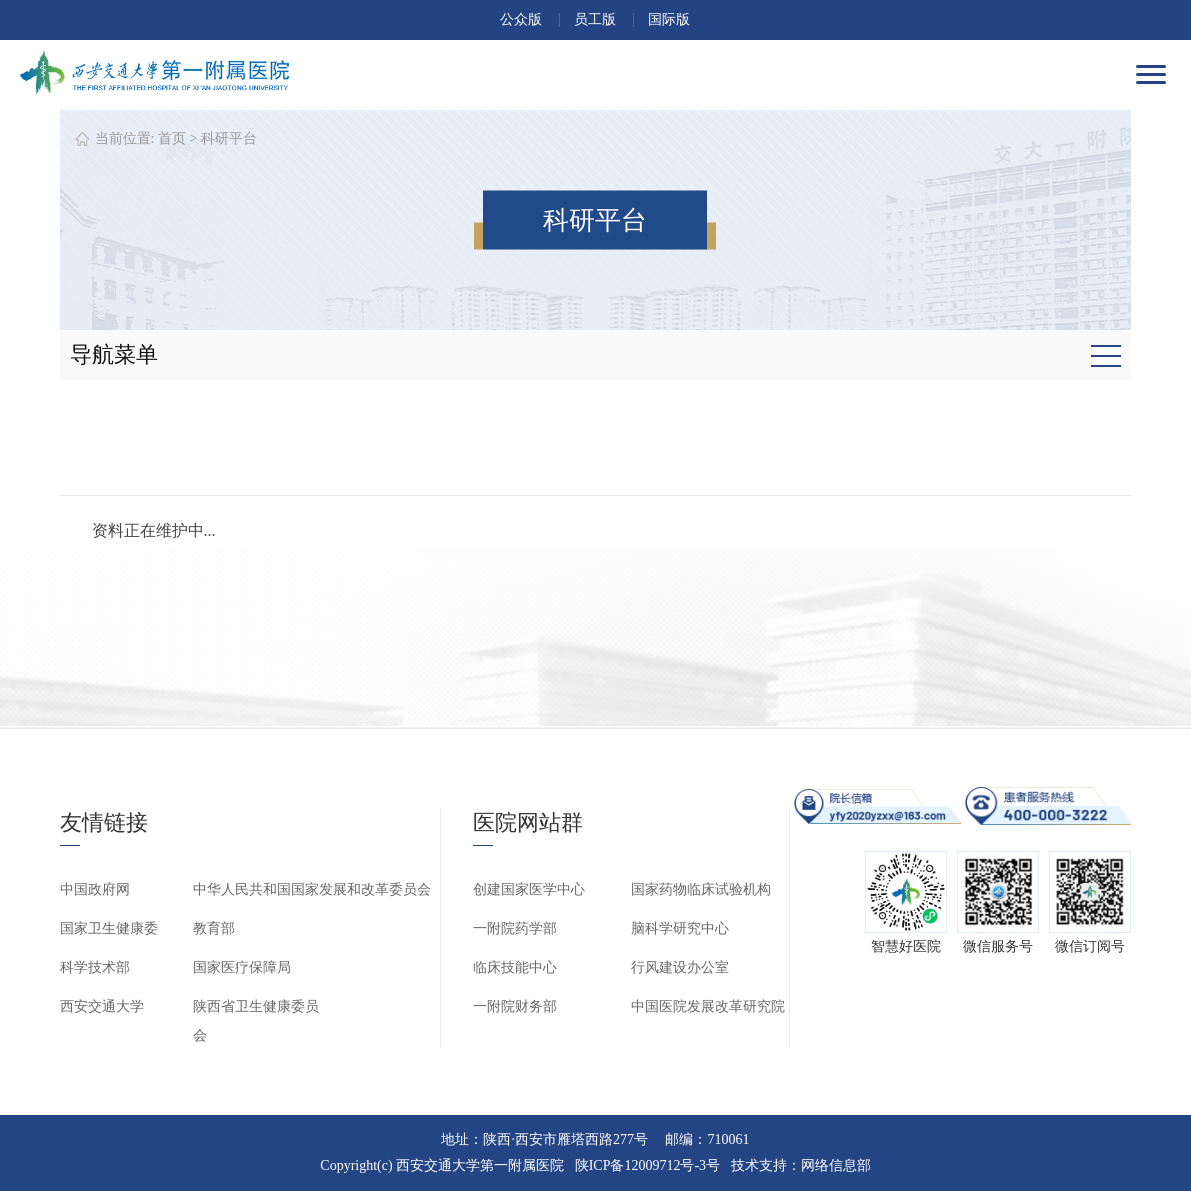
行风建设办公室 (680, 967)
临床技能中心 (515, 967)
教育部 (214, 928)
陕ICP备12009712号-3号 (647, 1165)
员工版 (595, 19)
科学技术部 (95, 967)
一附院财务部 (515, 1006)
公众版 (521, 19)
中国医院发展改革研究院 (708, 1006)
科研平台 (229, 138)
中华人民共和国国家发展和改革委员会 (312, 889)
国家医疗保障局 (242, 967)
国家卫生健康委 (109, 928)
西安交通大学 (102, 1006)
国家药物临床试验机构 (701, 889)
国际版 (669, 19)
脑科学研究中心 (680, 928)
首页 (172, 138)
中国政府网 (95, 889)
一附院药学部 (515, 928)
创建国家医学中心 (529, 889)
